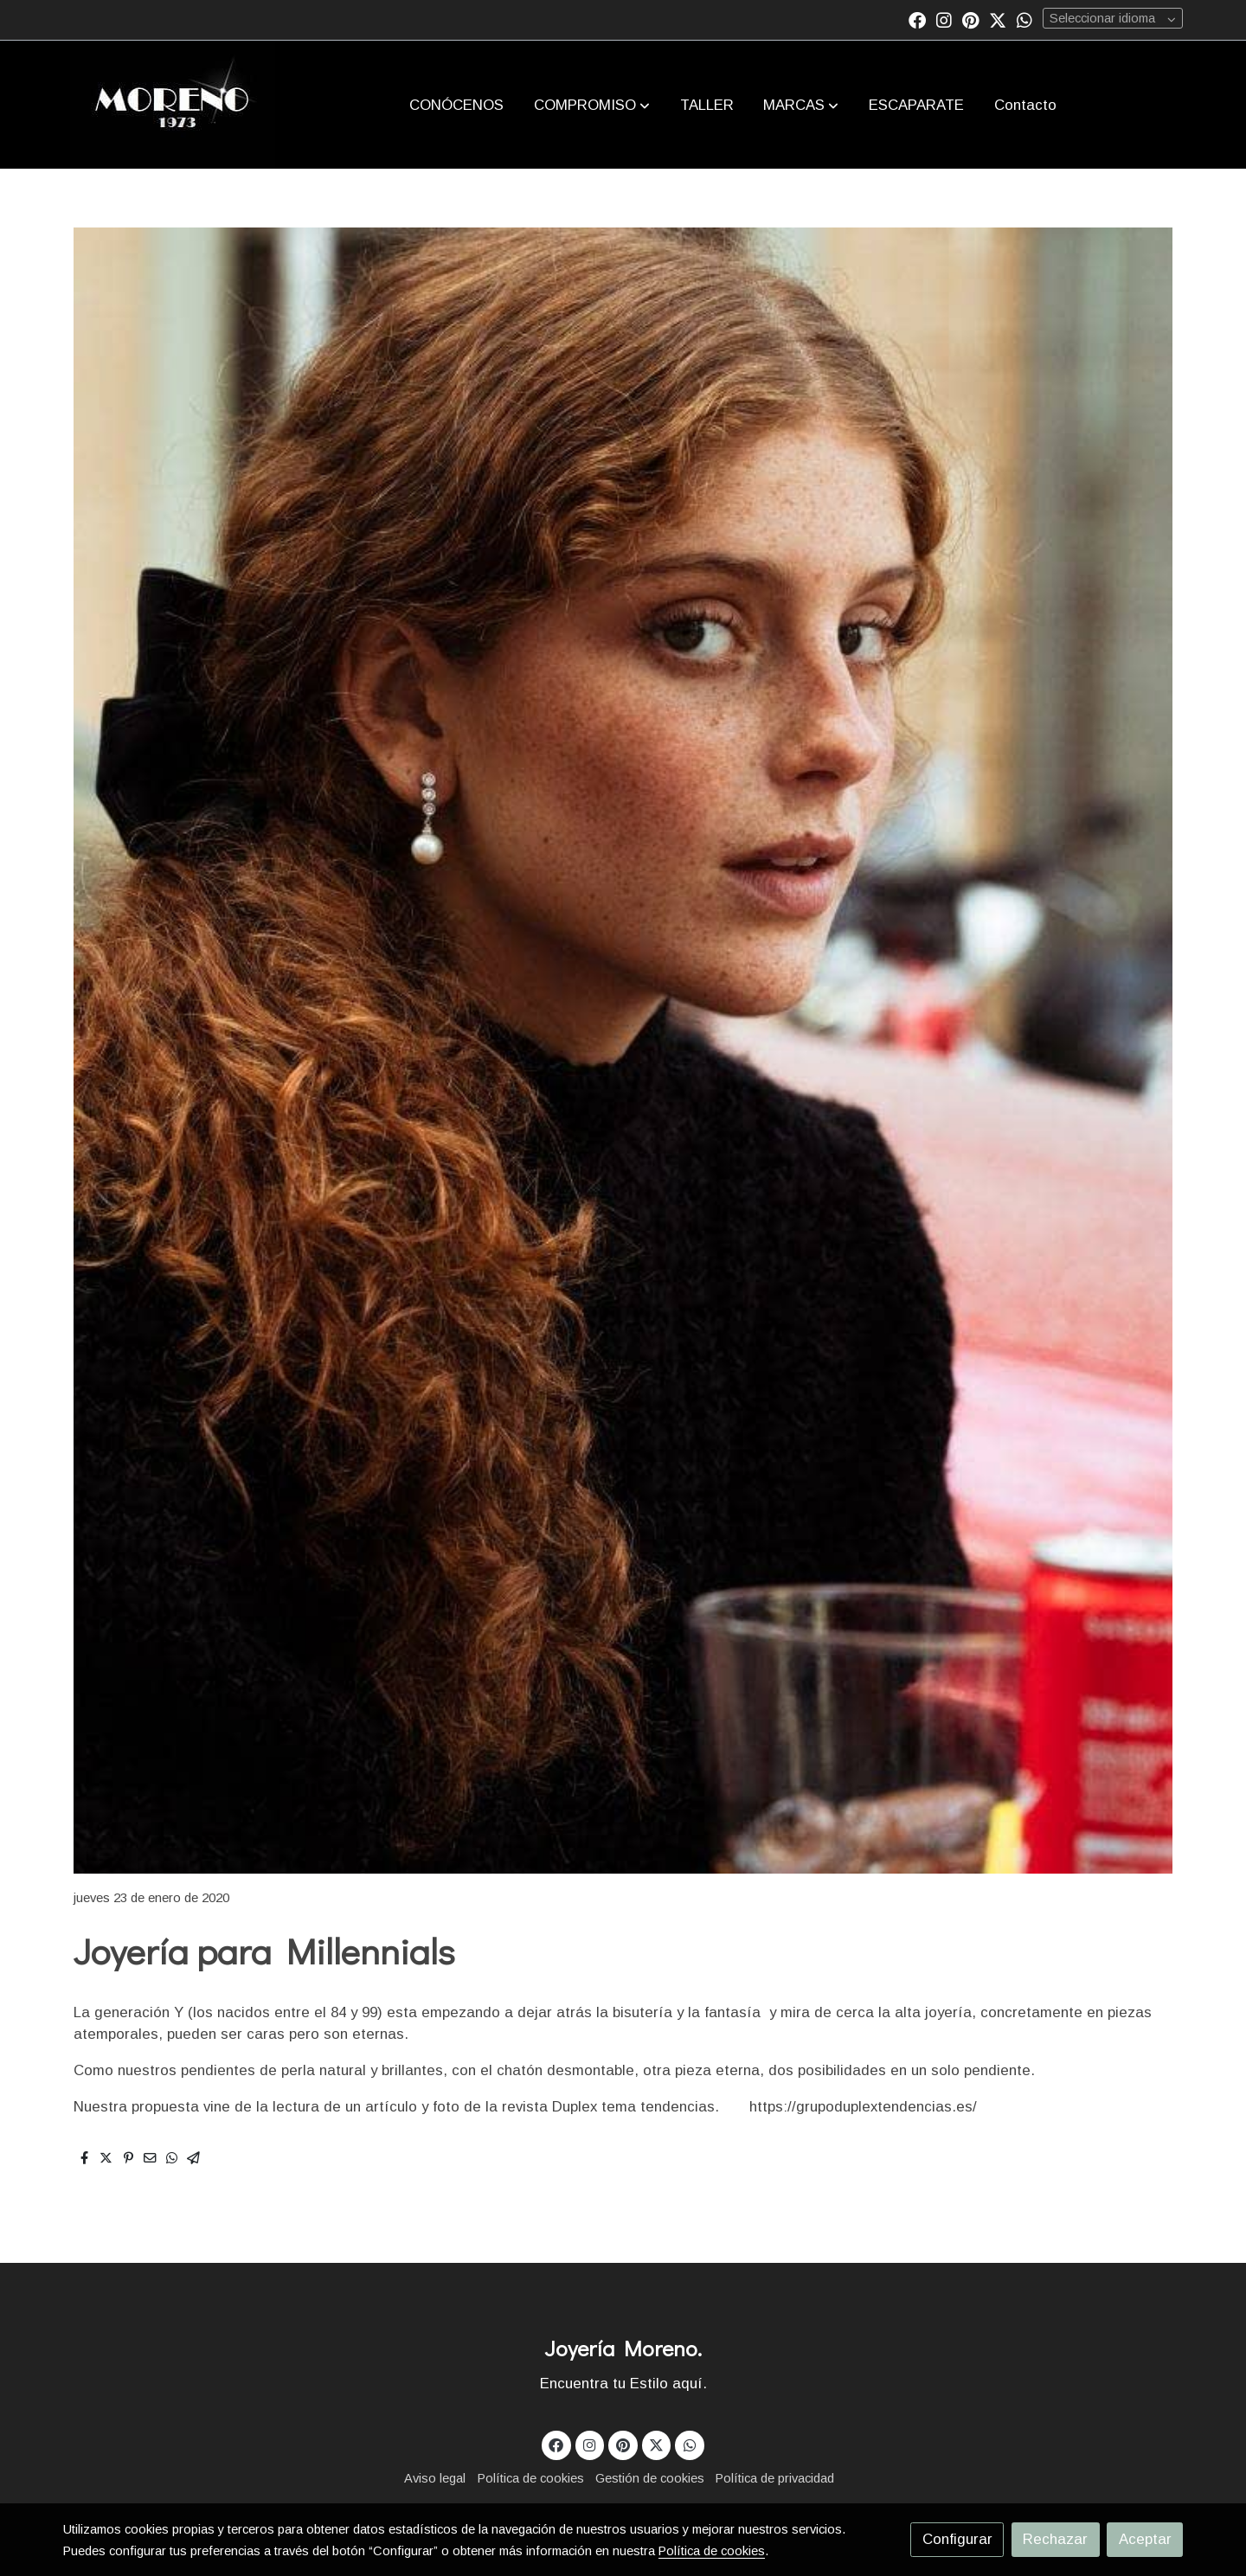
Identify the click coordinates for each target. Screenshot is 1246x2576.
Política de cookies (531, 2478)
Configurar (957, 2539)
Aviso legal (435, 2478)
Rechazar (1055, 2539)
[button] (592, 104)
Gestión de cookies (649, 2478)
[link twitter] (997, 19)
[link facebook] (917, 19)
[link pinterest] (970, 19)
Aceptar (1145, 2539)
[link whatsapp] (1024, 19)
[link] (172, 105)
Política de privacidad (775, 2478)
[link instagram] (944, 19)
